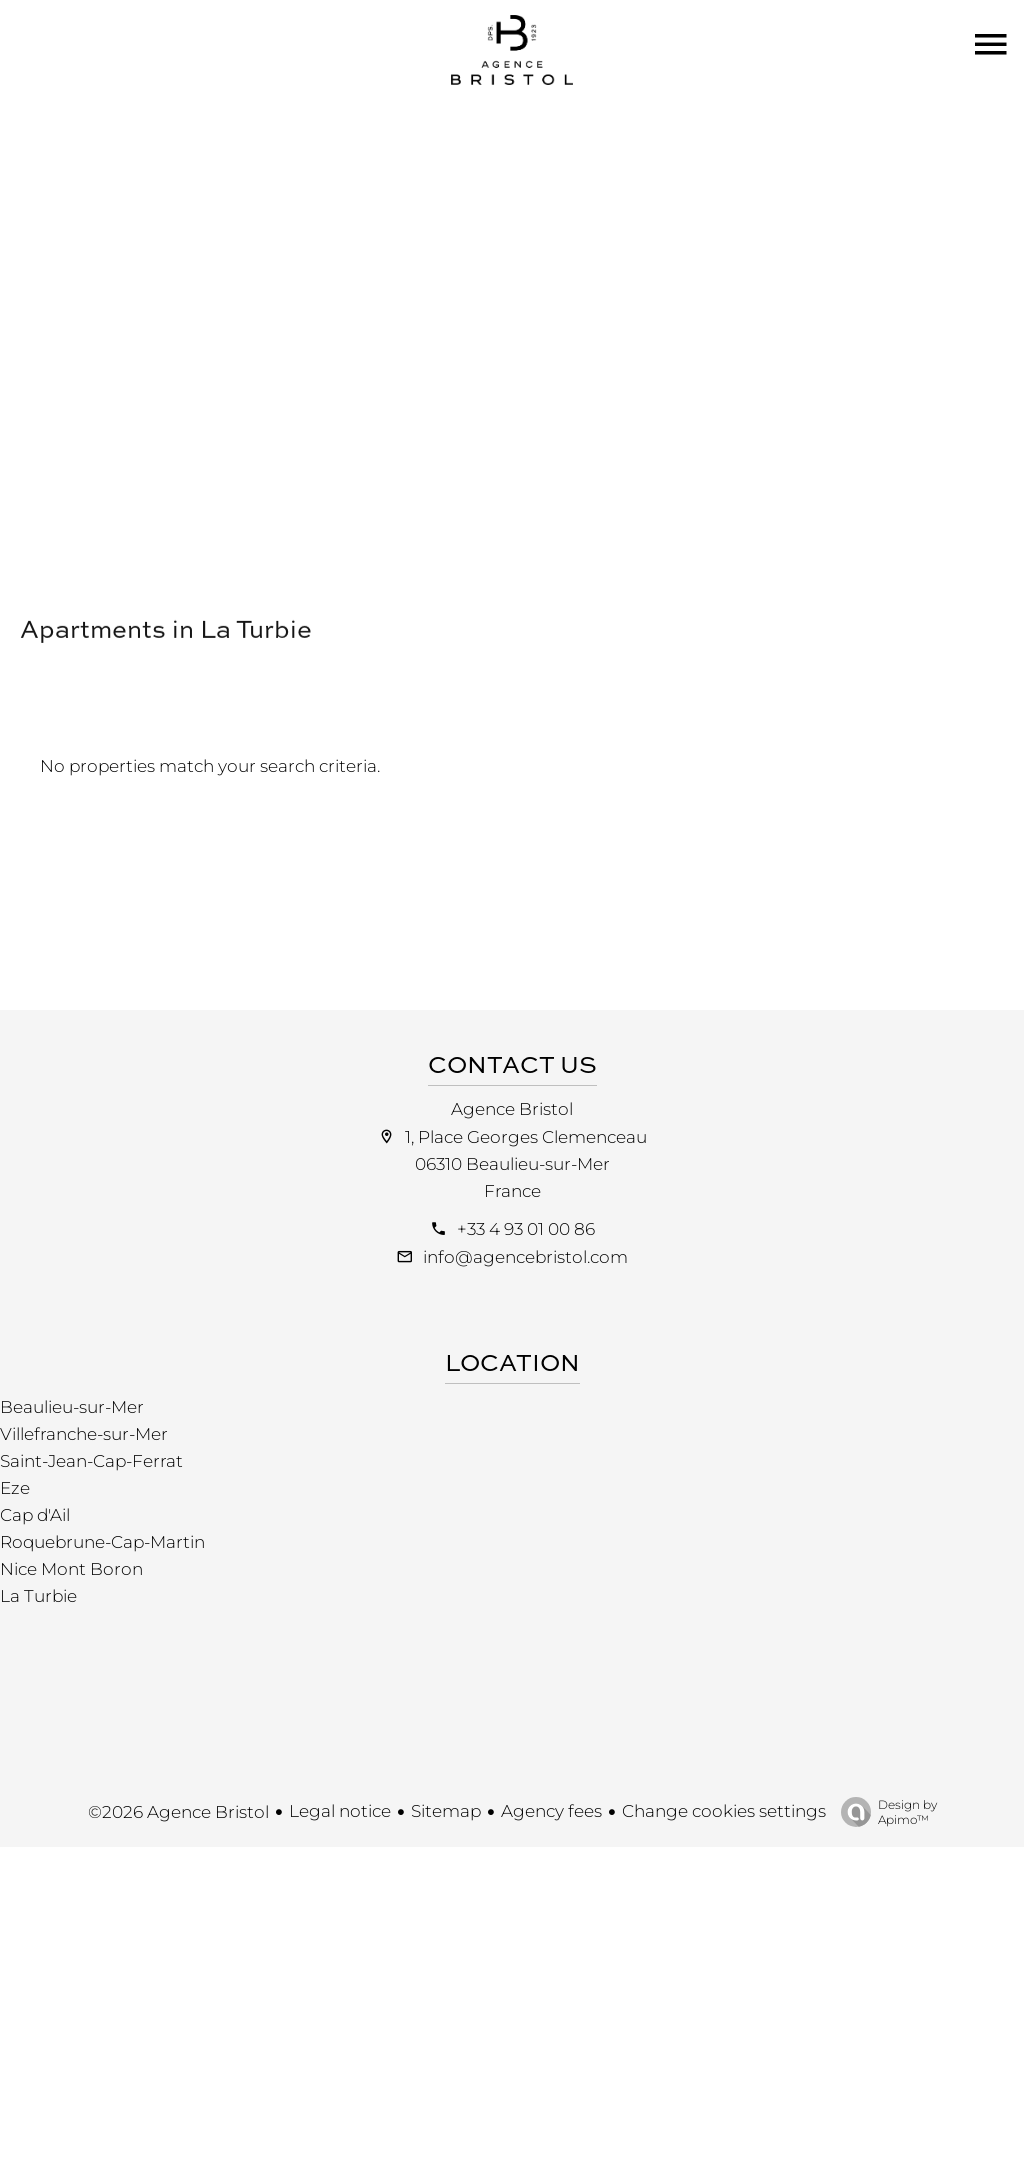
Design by (884, 1812)
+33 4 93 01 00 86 (526, 1229)
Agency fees (551, 1811)
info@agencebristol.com (525, 1257)
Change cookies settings (724, 1811)
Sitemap (446, 1811)
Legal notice (340, 1811)
